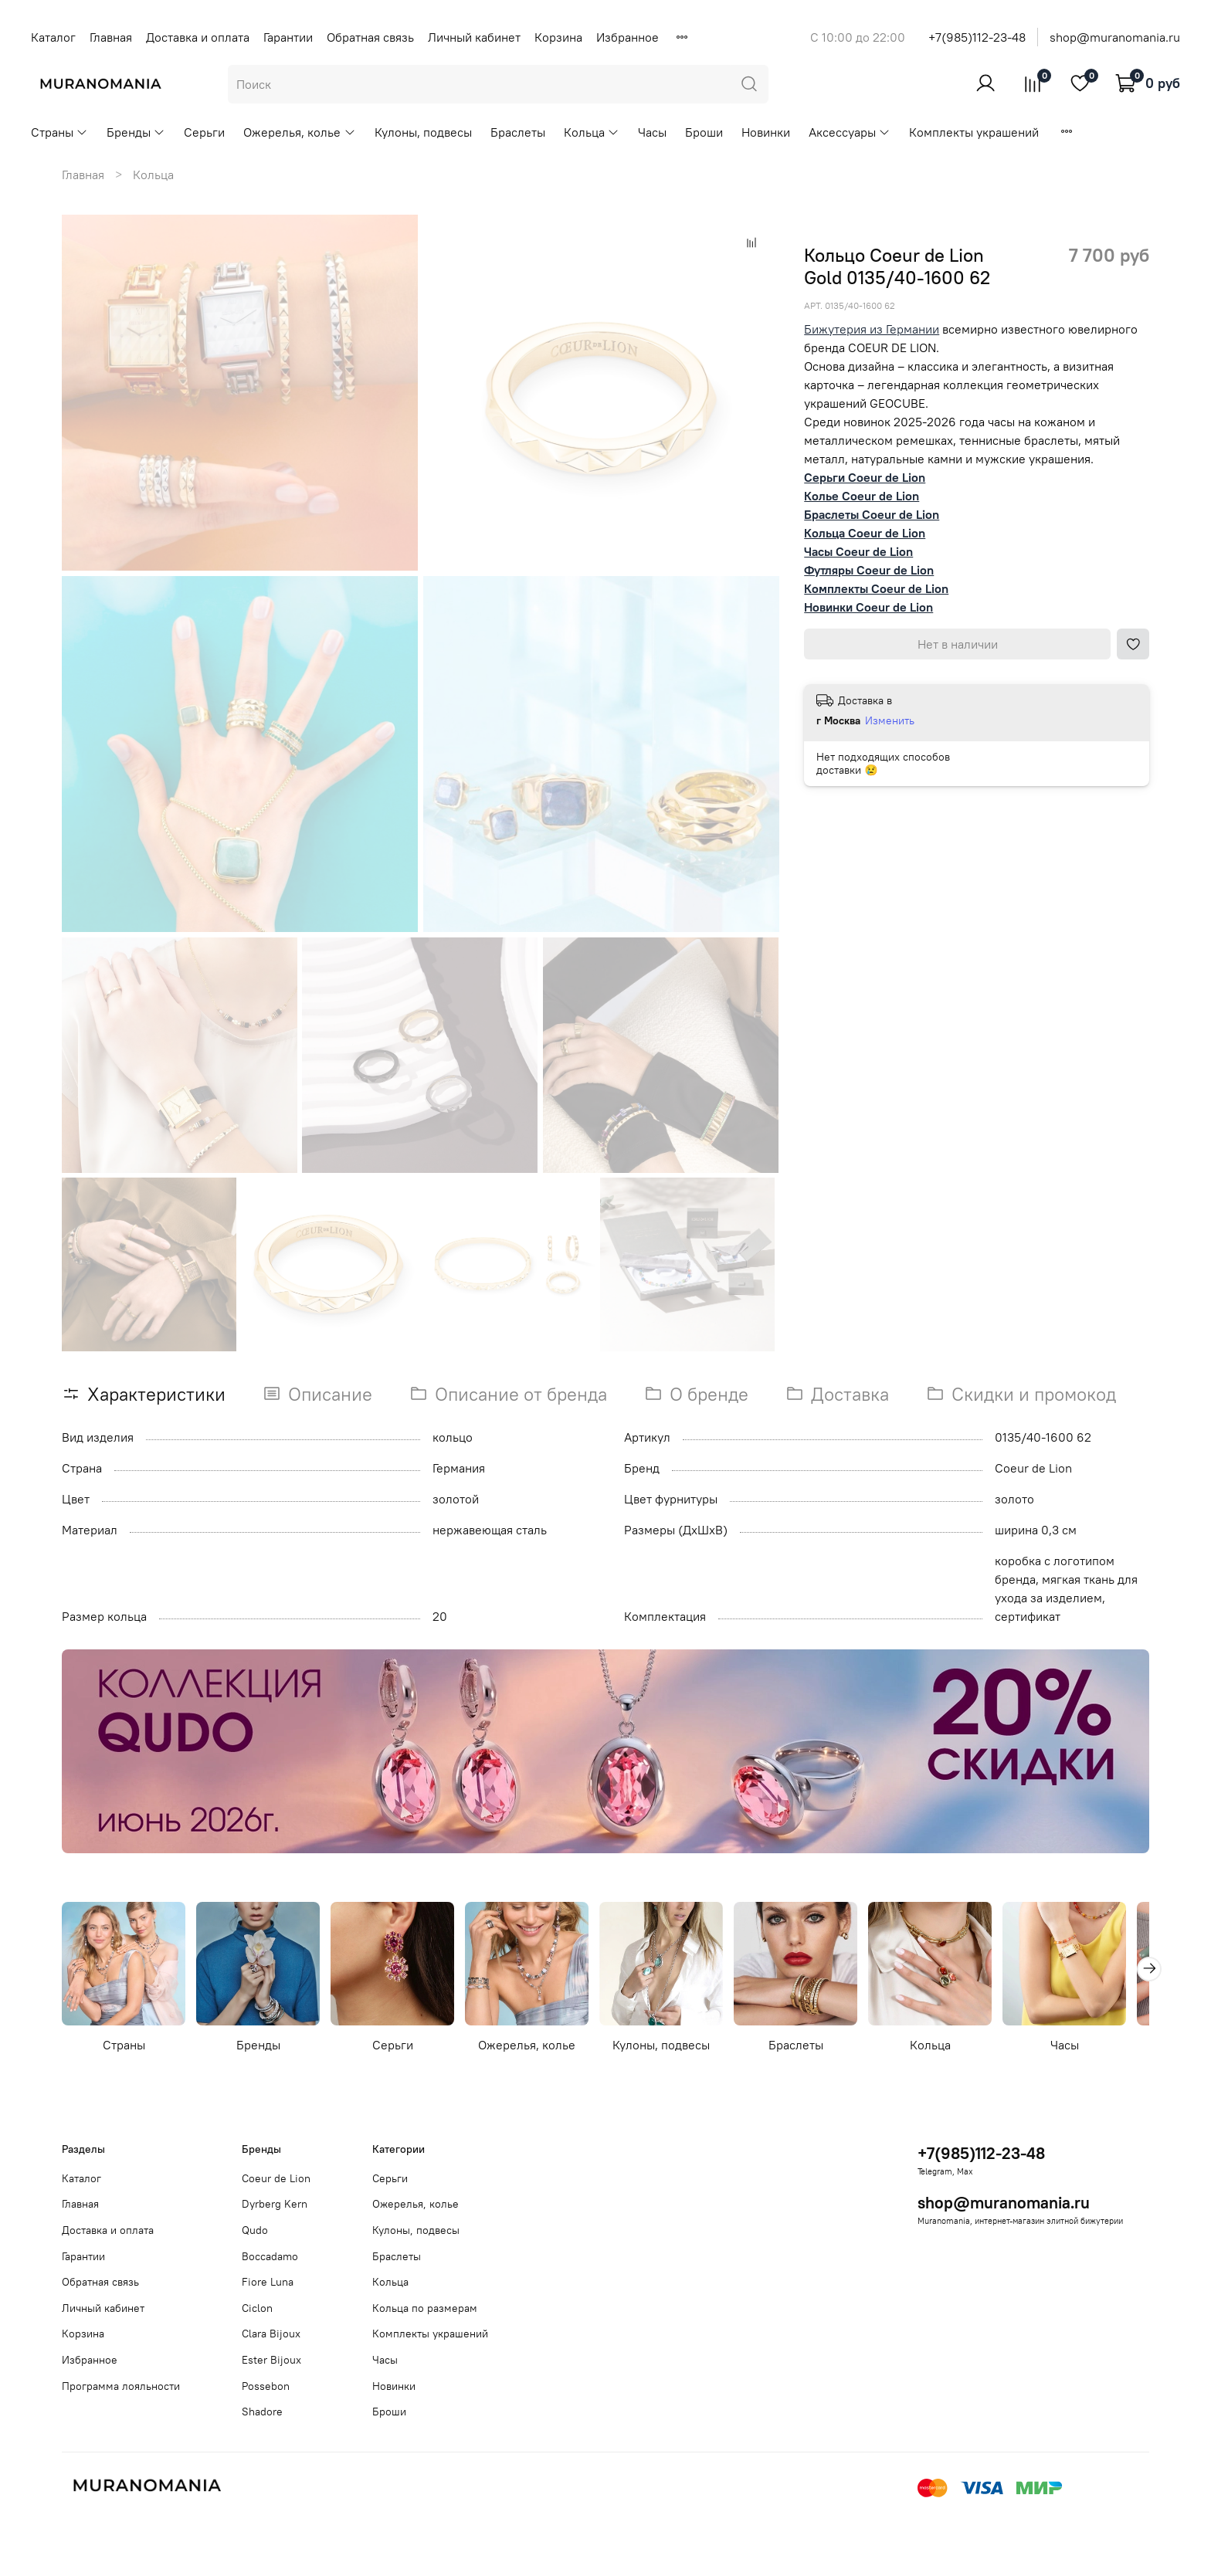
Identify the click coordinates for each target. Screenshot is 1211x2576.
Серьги (204, 132)
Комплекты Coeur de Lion (876, 588)
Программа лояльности (121, 2386)
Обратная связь (370, 37)
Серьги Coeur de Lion (864, 477)
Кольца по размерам (424, 2308)
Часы (652, 132)
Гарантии (288, 37)
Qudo (255, 2230)
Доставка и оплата (197, 37)
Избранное (627, 37)
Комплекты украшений (974, 132)
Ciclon (257, 2308)
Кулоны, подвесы (423, 132)
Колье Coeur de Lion (861, 495)
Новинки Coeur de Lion (868, 607)
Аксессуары (849, 132)
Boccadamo (270, 2256)
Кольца (591, 132)
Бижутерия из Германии (871, 329)
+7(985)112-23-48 (977, 37)
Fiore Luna (267, 2282)
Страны (59, 132)
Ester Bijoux (271, 2360)
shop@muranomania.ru (1115, 37)
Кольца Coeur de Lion (864, 533)
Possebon (266, 2386)
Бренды (136, 132)
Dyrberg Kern (274, 2204)
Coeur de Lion (276, 2178)
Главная (111, 37)
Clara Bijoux (271, 2333)
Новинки (765, 132)
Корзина (558, 37)
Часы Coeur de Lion (858, 551)
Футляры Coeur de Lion (869, 570)
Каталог (53, 37)
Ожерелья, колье (299, 132)
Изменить (889, 720)
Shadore (262, 2411)
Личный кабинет (474, 37)
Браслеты (517, 132)
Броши (704, 132)
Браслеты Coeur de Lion (871, 514)
